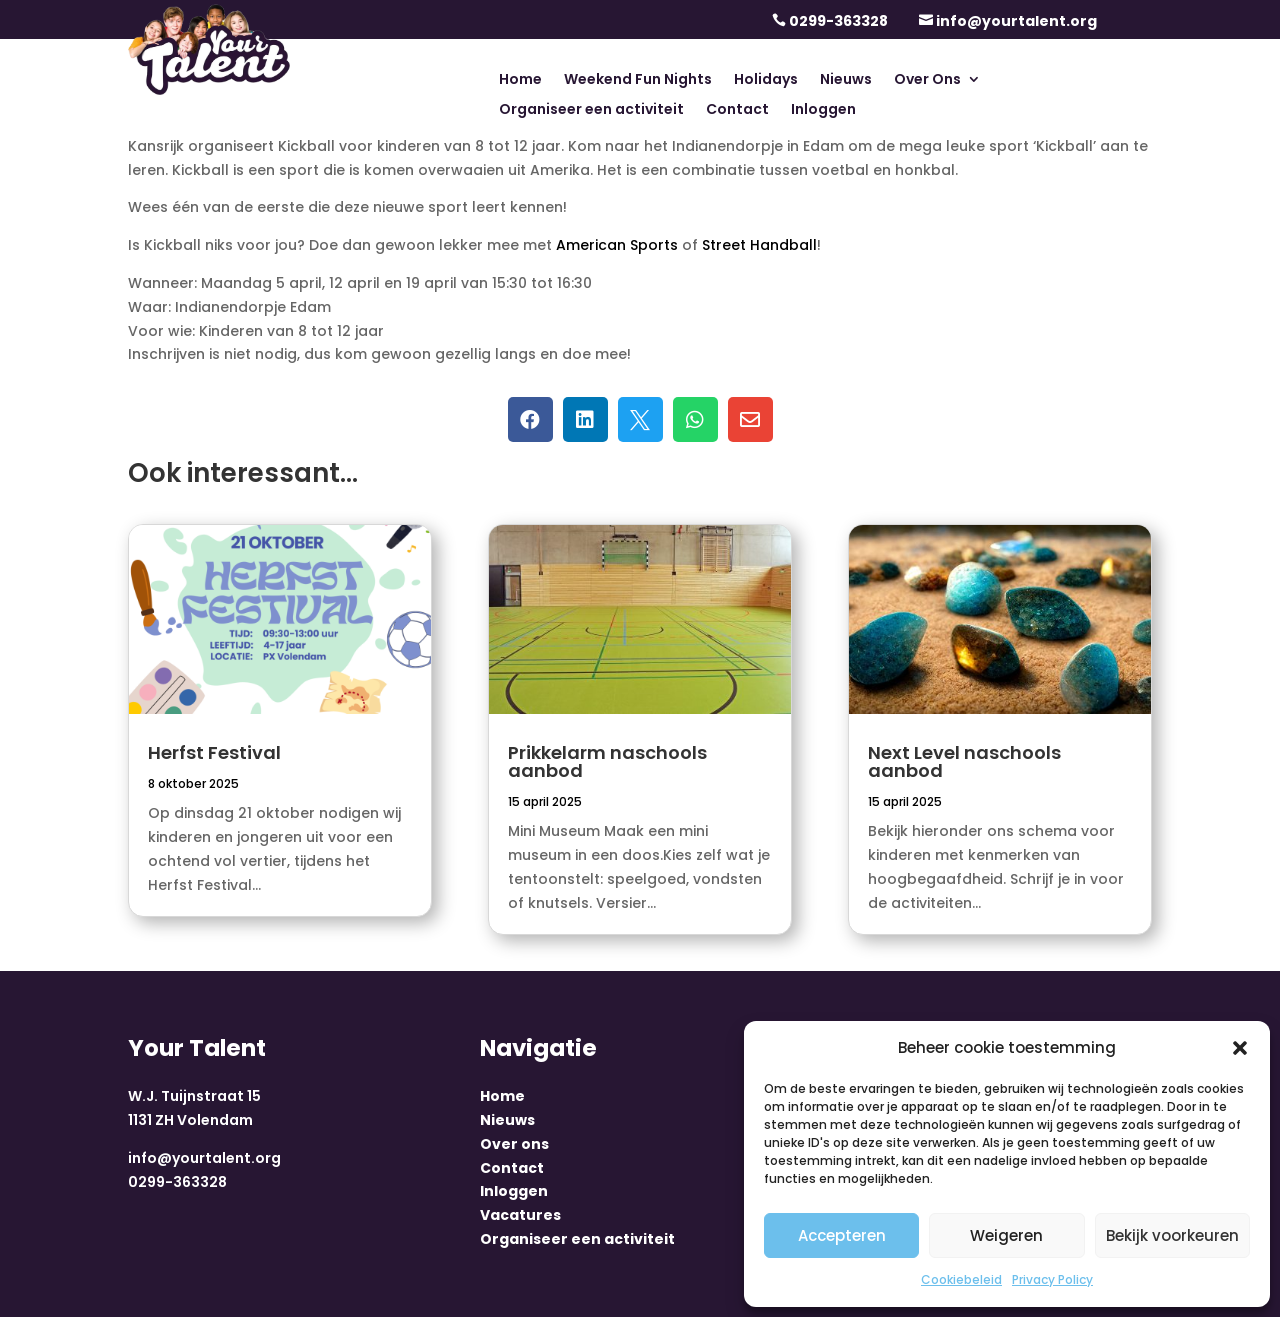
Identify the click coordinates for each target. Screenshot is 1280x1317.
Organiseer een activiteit (591, 110)
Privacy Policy (1052, 1279)
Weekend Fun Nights (638, 80)
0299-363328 (838, 21)
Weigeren (1006, 1235)
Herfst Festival (214, 752)
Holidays (766, 80)
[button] (1240, 1048)
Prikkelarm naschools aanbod (607, 761)
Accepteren (842, 1235)
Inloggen (823, 110)
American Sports (617, 245)
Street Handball (759, 245)
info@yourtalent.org (1016, 21)
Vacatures (520, 1215)
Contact (737, 110)
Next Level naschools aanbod (964, 761)
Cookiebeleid (961, 1279)
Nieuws (846, 80)
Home (520, 80)
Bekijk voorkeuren (1172, 1235)
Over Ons (927, 80)
